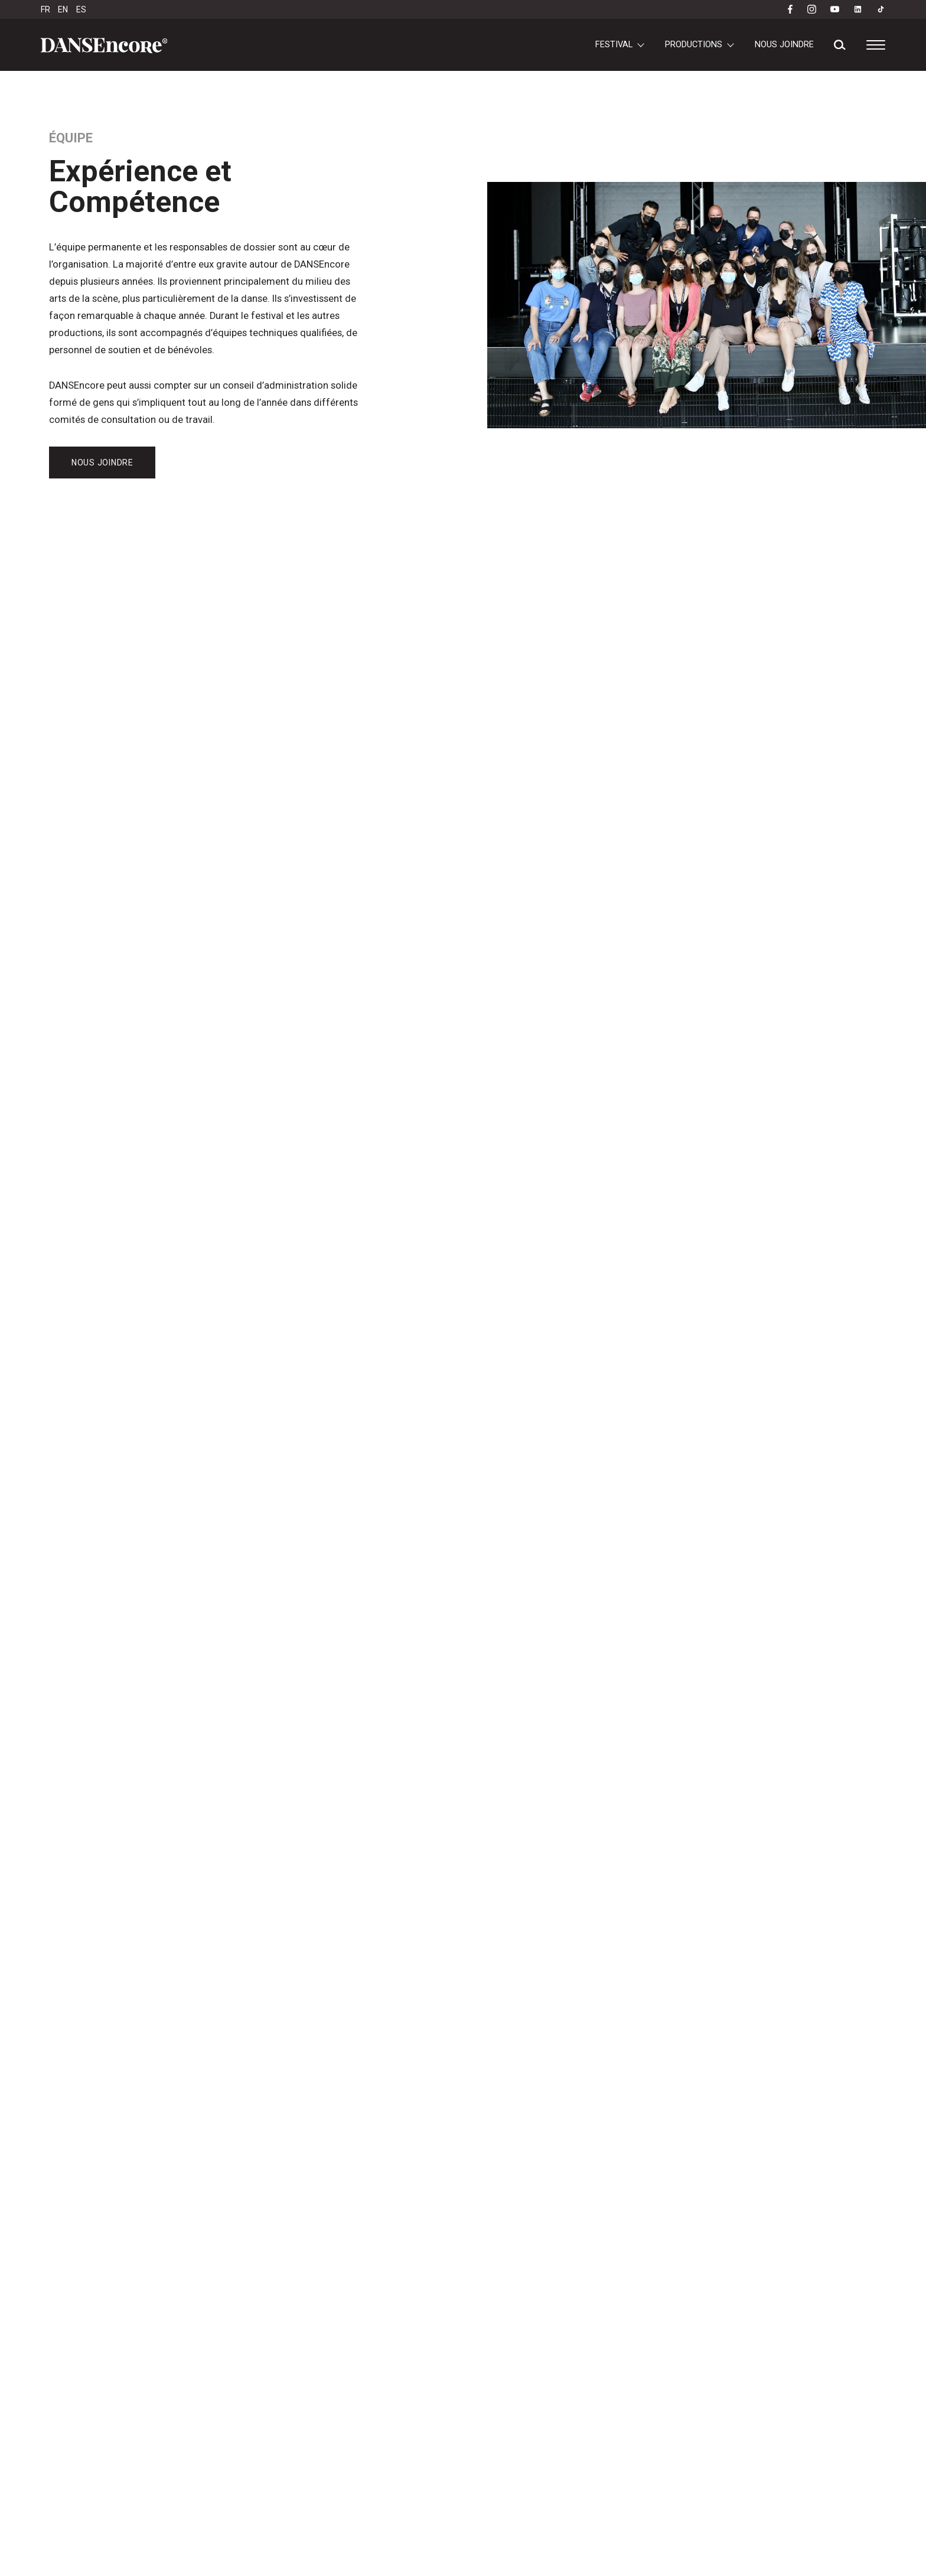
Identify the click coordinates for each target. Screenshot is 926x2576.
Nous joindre (784, 44)
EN (63, 9)
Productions (693, 44)
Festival (613, 44)
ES (81, 9)
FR (45, 9)
